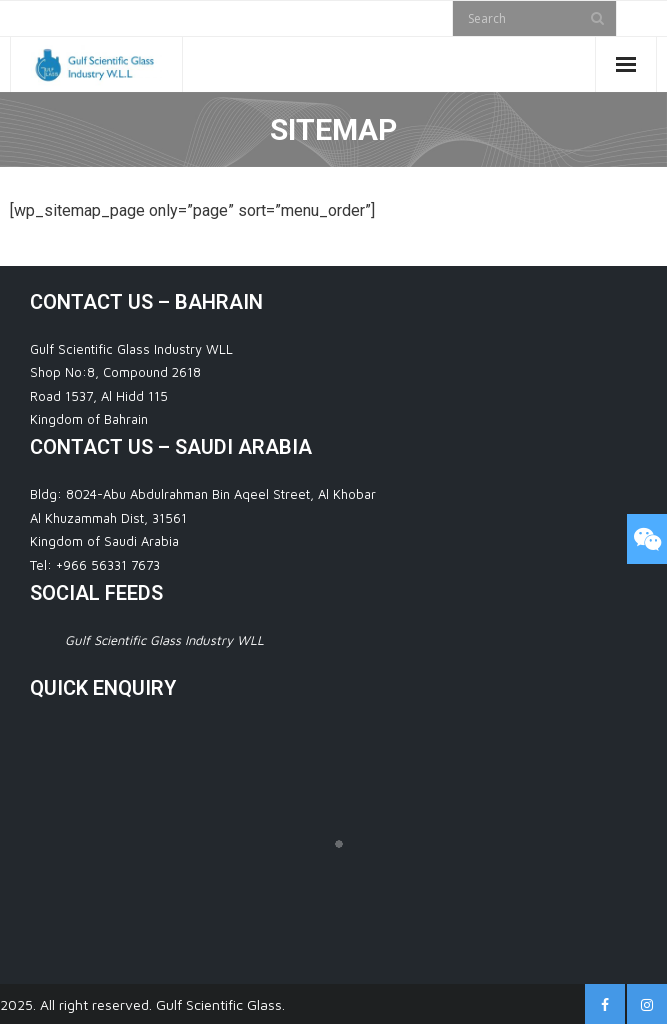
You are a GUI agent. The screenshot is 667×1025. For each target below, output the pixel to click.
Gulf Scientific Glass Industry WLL (164, 640)
